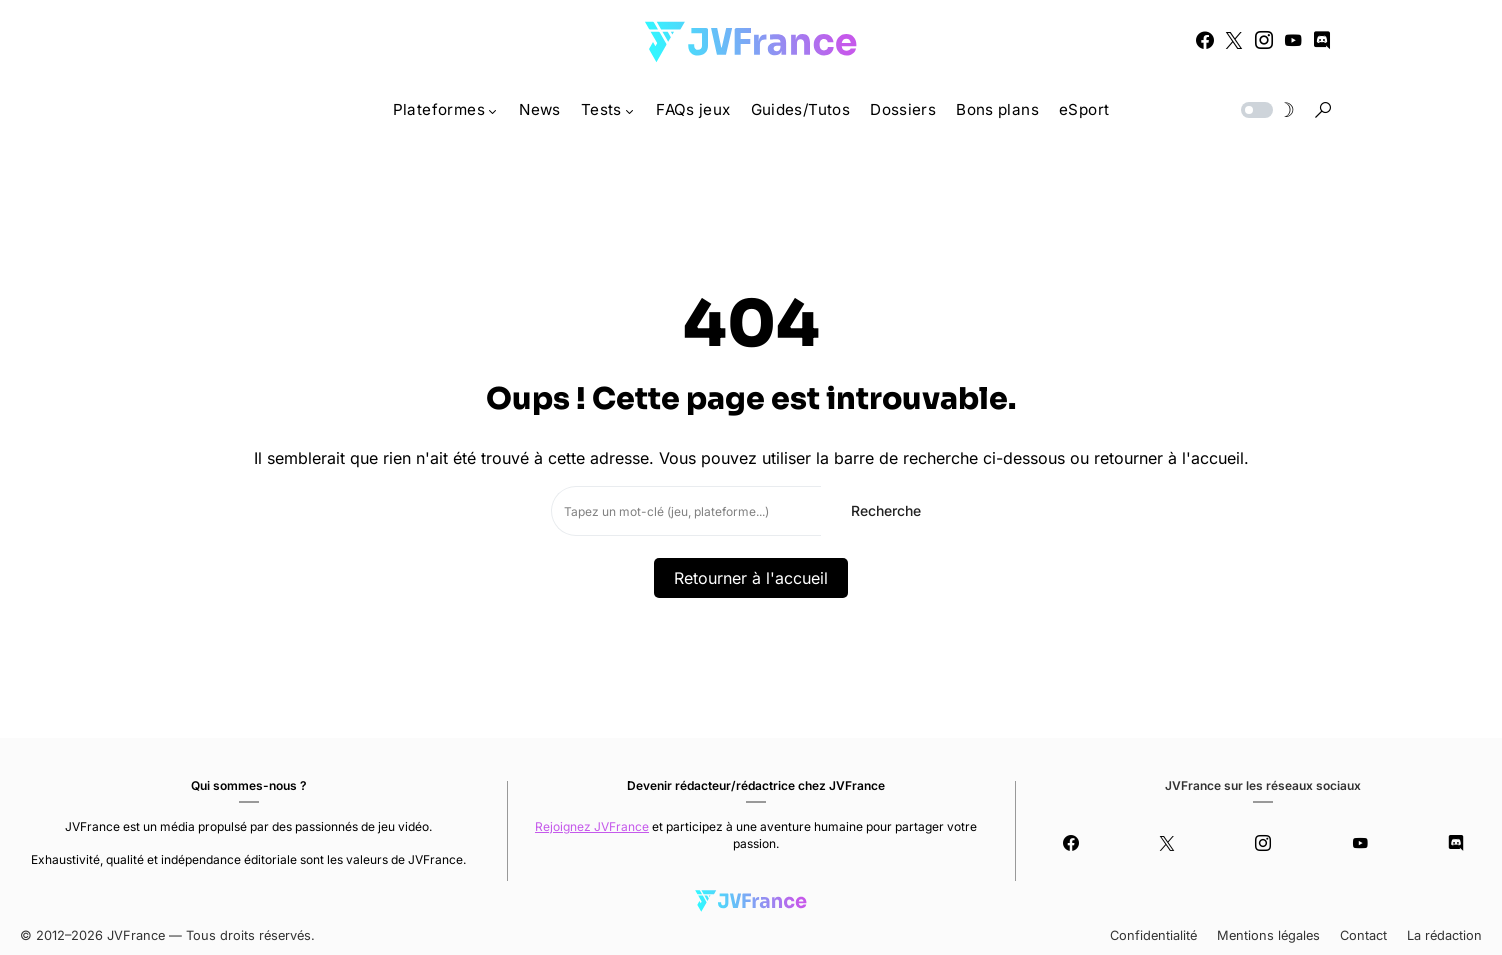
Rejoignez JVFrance (592, 826)
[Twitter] (1234, 40)
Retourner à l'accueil (751, 578)
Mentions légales (1268, 935)
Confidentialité (1153, 935)
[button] (1266, 110)
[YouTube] (1293, 40)
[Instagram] (1264, 40)
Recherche (886, 510)
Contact (1363, 935)
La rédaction (1444, 935)
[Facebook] (1205, 40)
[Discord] (1322, 40)
